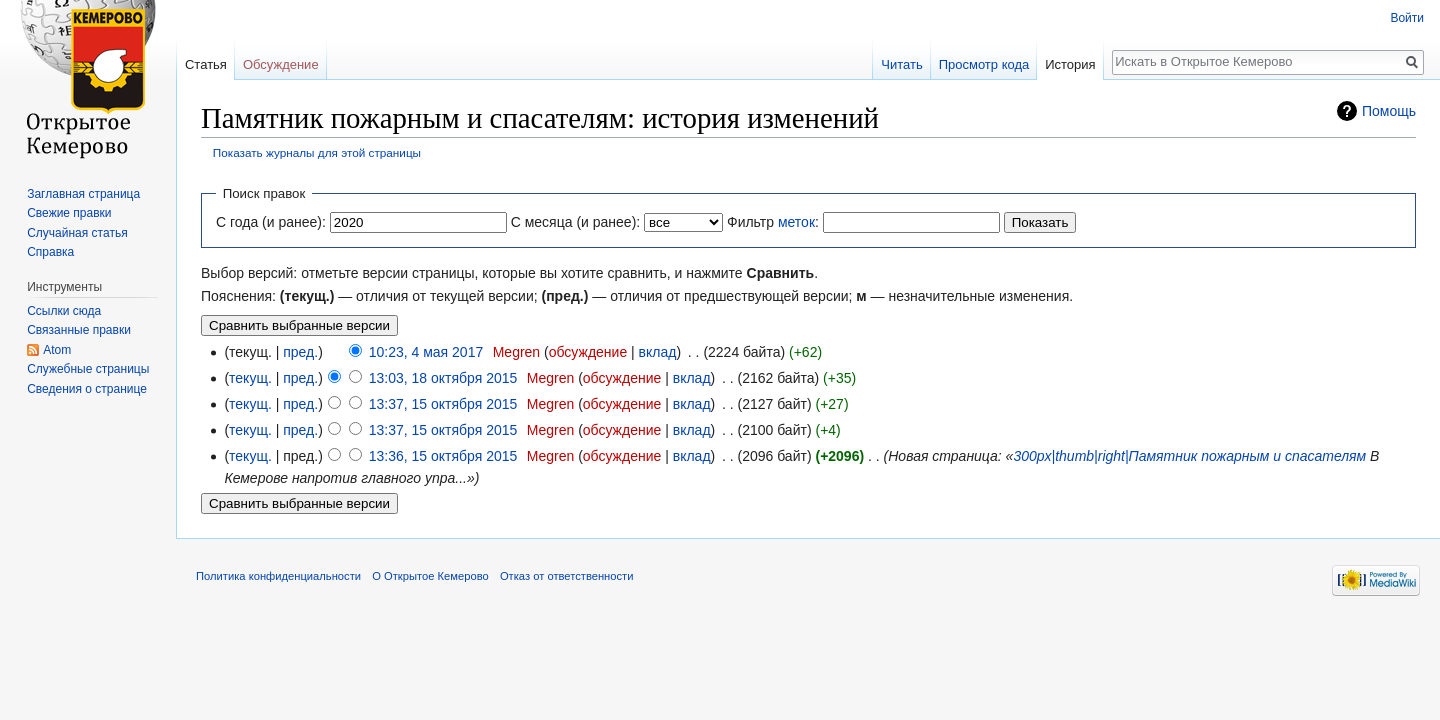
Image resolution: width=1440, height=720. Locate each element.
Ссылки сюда (64, 311)
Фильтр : (773, 222)
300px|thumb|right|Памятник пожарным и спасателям (1189, 456)
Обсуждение (281, 64)
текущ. (250, 378)
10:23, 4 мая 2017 (426, 352)
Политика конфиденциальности (278, 576)
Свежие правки (69, 213)
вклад (658, 352)
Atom (57, 350)
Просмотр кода (984, 64)
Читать (901, 64)
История (1070, 64)
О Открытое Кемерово (430, 576)
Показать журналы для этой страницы (317, 152)
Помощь (1389, 111)
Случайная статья (77, 233)
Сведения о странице (87, 389)
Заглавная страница (83, 194)
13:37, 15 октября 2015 (443, 404)
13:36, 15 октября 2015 (443, 456)
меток (796, 222)
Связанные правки (79, 330)
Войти (1407, 18)
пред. (300, 352)
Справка (50, 252)
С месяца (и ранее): (576, 222)
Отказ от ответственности (567, 576)
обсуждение (588, 352)
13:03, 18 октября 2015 (443, 378)
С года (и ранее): (271, 222)
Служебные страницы (88, 369)
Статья (206, 64)
